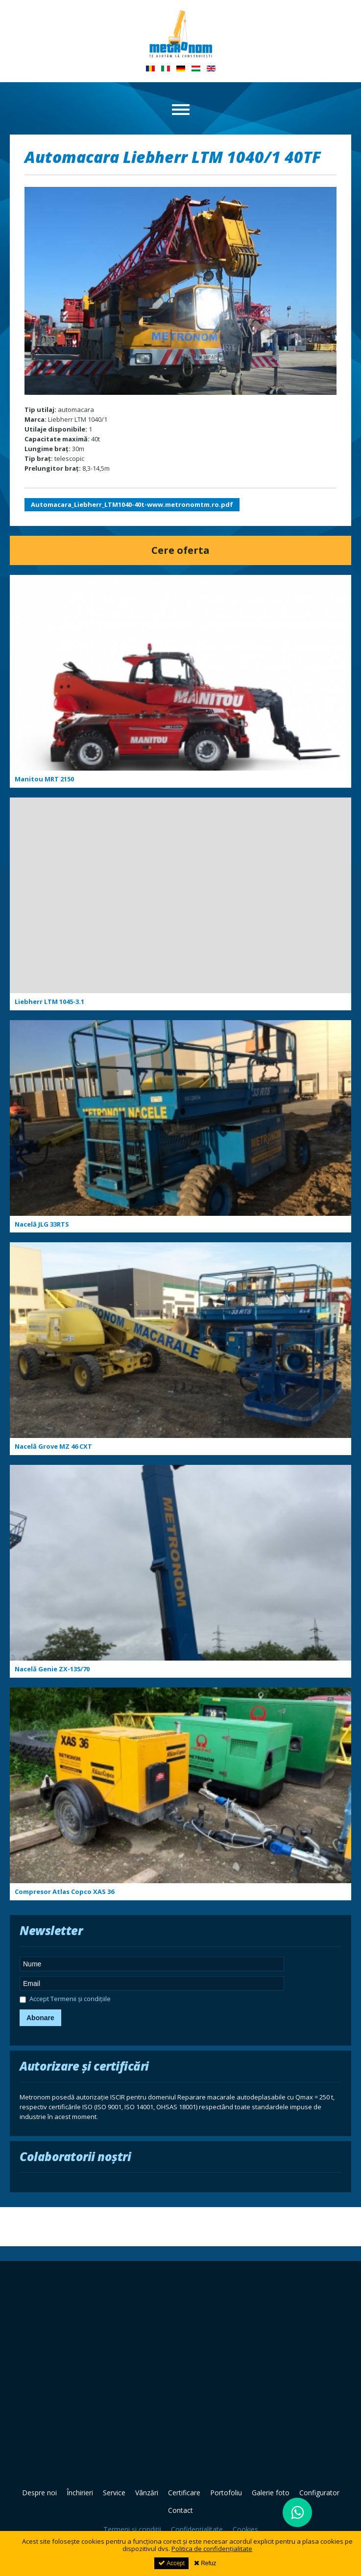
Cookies (245, 2529)
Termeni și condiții (132, 2529)
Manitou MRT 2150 (44, 779)
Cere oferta (180, 550)
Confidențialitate (197, 2529)
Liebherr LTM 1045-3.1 (49, 1001)
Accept (171, 2563)
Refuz (205, 2563)
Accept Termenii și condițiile (65, 2000)
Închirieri (80, 2492)
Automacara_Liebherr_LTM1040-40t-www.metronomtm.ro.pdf (132, 504)
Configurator (319, 2492)
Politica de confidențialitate (211, 2548)
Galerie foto (270, 2492)
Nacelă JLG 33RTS (42, 1224)
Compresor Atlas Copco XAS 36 (64, 1891)
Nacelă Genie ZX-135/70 (52, 1668)
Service (114, 2492)
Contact (180, 2510)
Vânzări (146, 2492)
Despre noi (39, 2492)
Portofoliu (226, 2492)
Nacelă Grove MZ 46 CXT (53, 1446)
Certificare (184, 2492)
